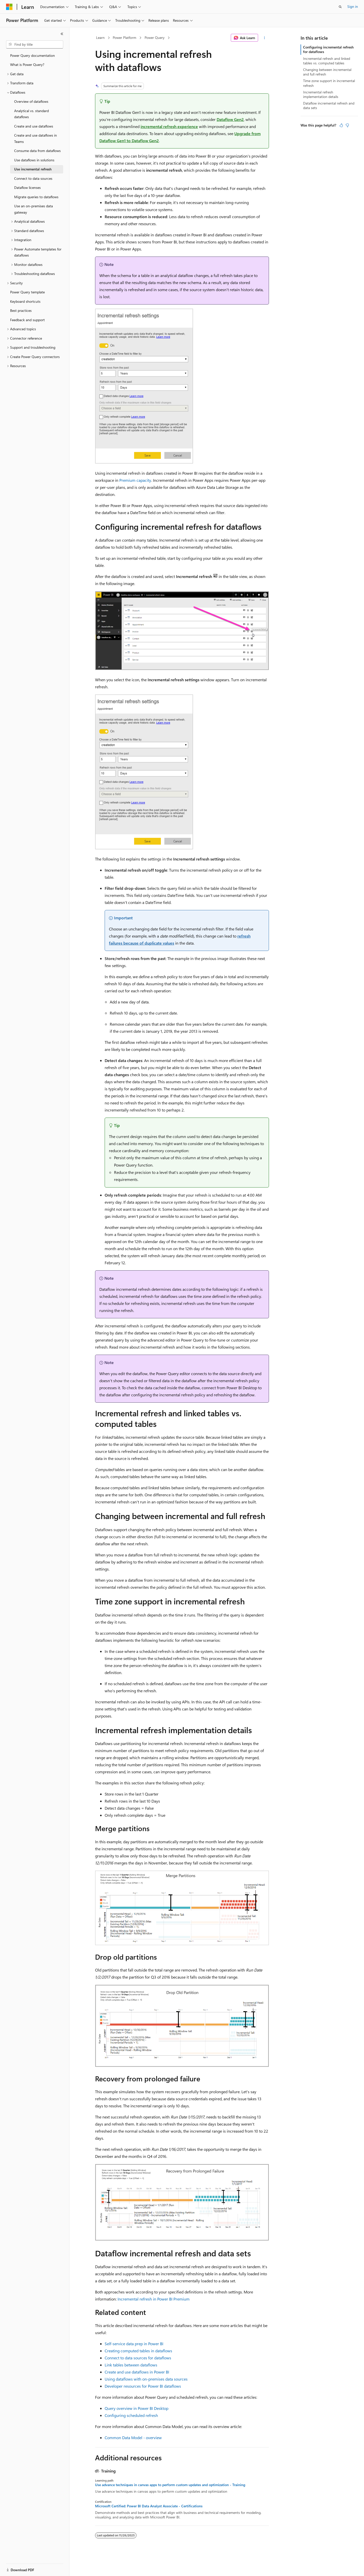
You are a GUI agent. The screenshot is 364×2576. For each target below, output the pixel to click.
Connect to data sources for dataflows (138, 2357)
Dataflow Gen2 (230, 119)
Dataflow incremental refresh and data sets (328, 105)
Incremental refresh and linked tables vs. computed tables (326, 60)
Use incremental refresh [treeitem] (33, 169)
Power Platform (124, 37)
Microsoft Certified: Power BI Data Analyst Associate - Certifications (148, 2506)
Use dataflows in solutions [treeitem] (34, 160)
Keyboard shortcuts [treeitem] (25, 301)
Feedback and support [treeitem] (27, 319)
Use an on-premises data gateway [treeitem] (33, 209)
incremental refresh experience (169, 126)
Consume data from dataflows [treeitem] (37, 150)
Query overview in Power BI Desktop (136, 2408)
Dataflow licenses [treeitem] (27, 187)
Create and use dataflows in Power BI (137, 2372)
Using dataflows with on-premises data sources (146, 2379)
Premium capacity (135, 480)
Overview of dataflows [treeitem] (31, 101)
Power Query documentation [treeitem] (32, 55)
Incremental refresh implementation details (320, 94)
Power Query (155, 37)
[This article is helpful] (341, 125)
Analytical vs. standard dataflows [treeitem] (31, 113)
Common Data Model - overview (133, 2437)
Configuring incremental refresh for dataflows (328, 49)
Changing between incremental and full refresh (327, 72)
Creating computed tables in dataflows (138, 2350)
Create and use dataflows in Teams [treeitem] (35, 138)
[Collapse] (62, 33)
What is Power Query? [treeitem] (27, 64)
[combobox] (34, 44)
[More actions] (264, 38)
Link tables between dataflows (131, 2364)
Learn (100, 37)
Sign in (352, 6)
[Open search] (340, 6)
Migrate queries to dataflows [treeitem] (36, 196)
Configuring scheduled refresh (131, 2415)
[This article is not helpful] (347, 125)
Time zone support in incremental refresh (329, 83)
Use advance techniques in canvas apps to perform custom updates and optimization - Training (170, 2485)
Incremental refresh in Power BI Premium (154, 2299)
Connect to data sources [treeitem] (33, 178)
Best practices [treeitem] (21, 310)
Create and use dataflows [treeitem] (33, 126)
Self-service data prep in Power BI (134, 2343)
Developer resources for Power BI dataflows (143, 2386)
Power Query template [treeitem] (27, 292)
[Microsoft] (9, 7)
